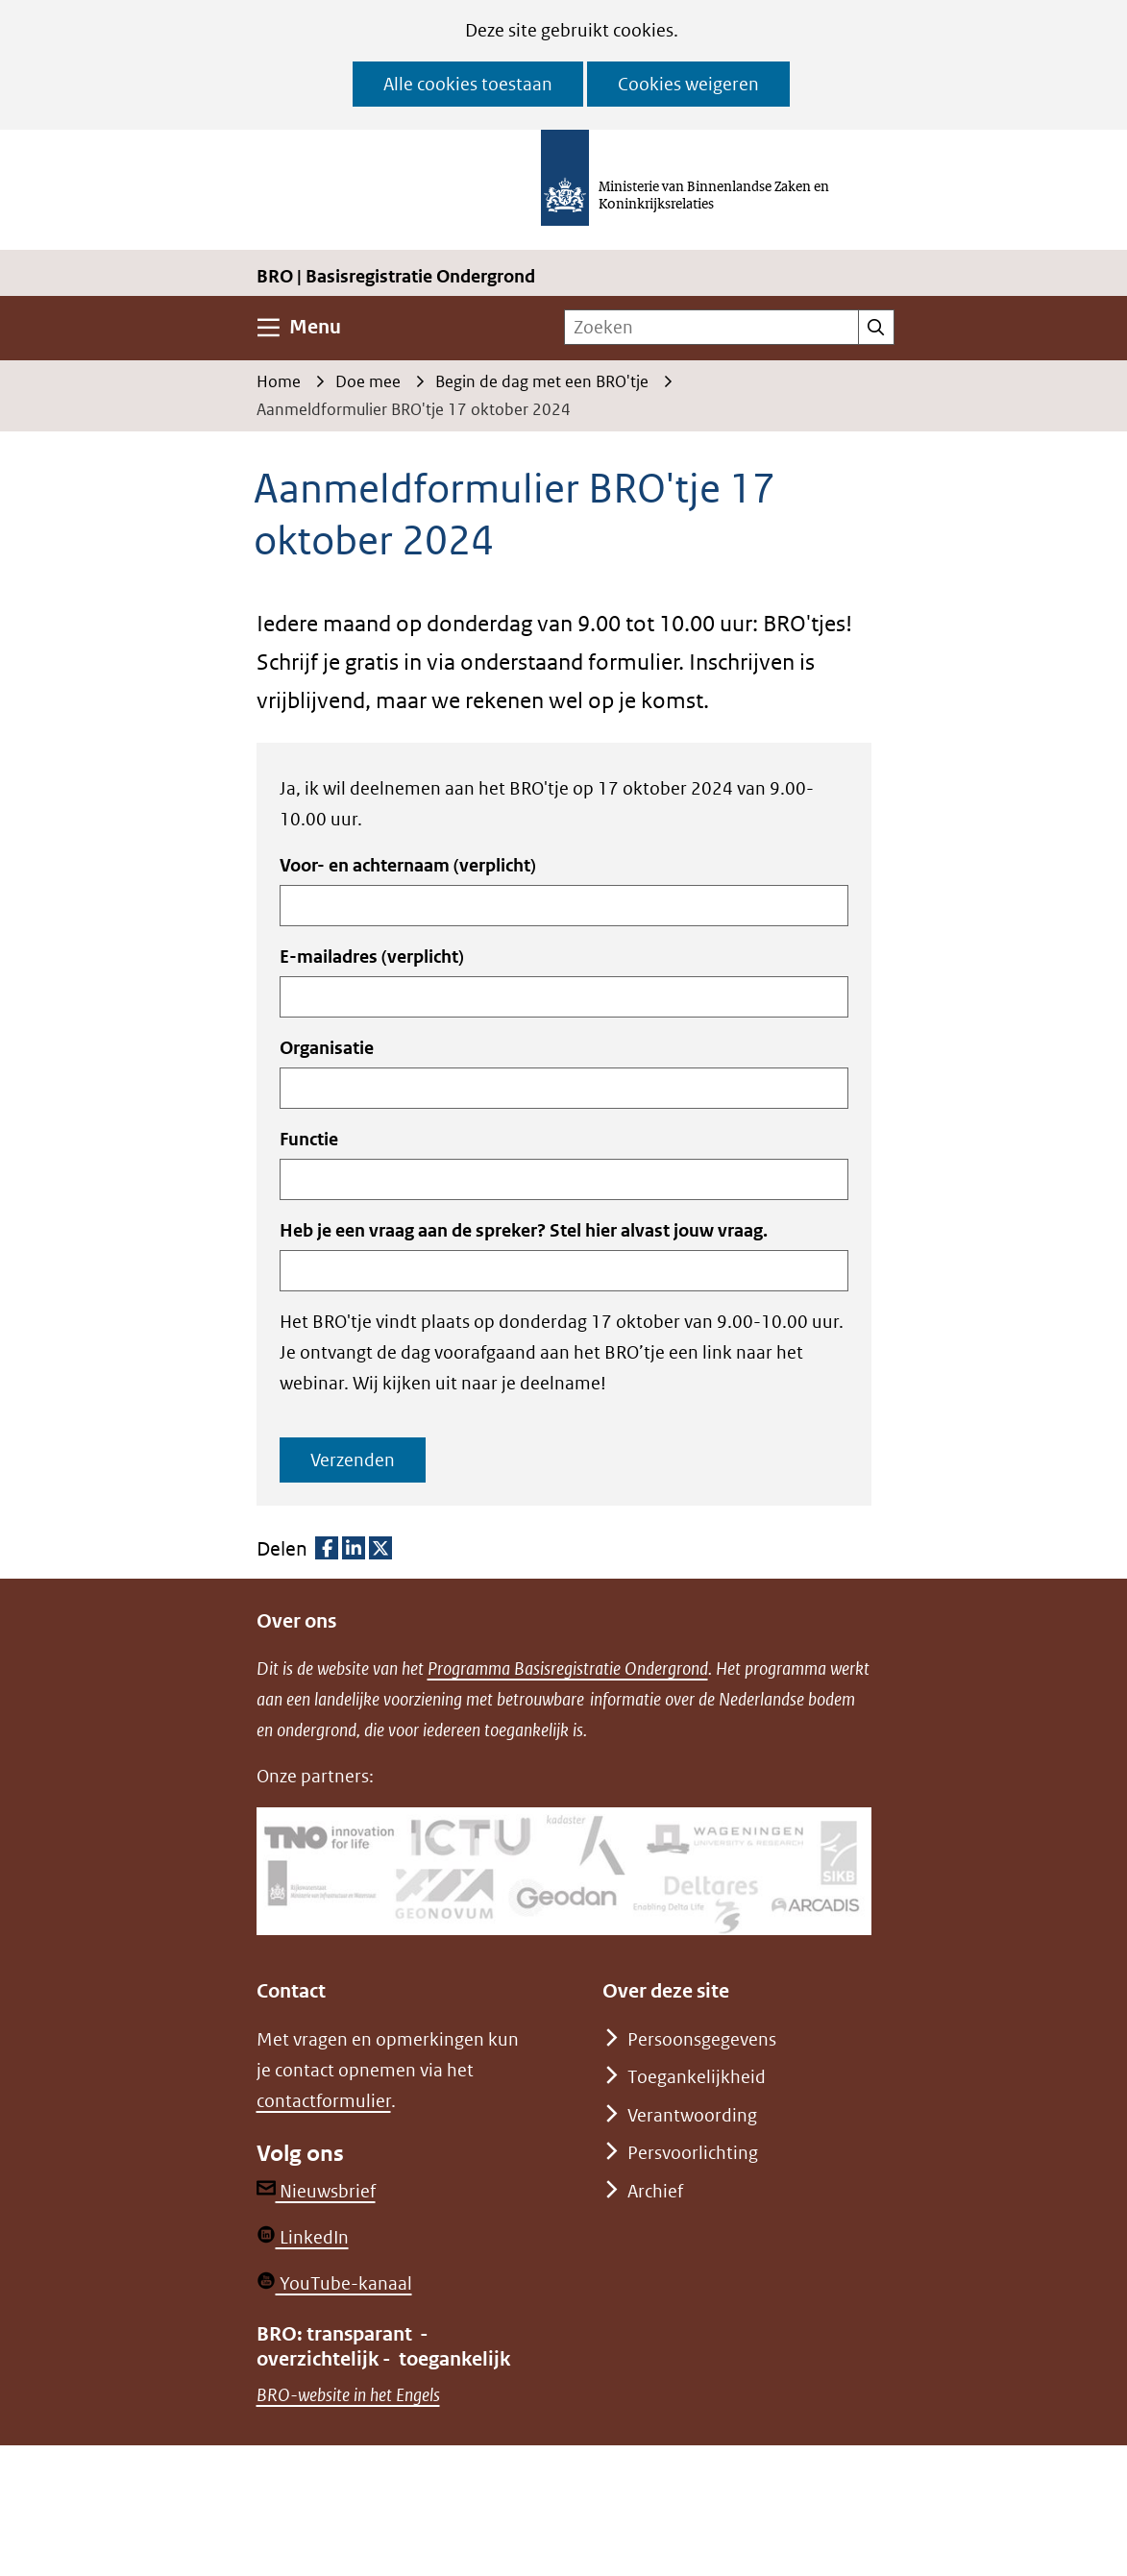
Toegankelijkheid (696, 2077)
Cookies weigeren (688, 84)
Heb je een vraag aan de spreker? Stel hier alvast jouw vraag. (524, 1230)
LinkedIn (303, 2237)
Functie (309, 1139)
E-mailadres (372, 956)
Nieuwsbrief (316, 2191)
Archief (655, 2191)
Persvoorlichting (692, 2153)
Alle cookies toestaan (467, 84)
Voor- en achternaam (408, 865)
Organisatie (327, 1048)
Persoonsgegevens (701, 2039)
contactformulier (324, 2101)
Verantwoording (692, 2115)
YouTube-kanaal (334, 2283)
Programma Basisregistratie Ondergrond (568, 1668)
